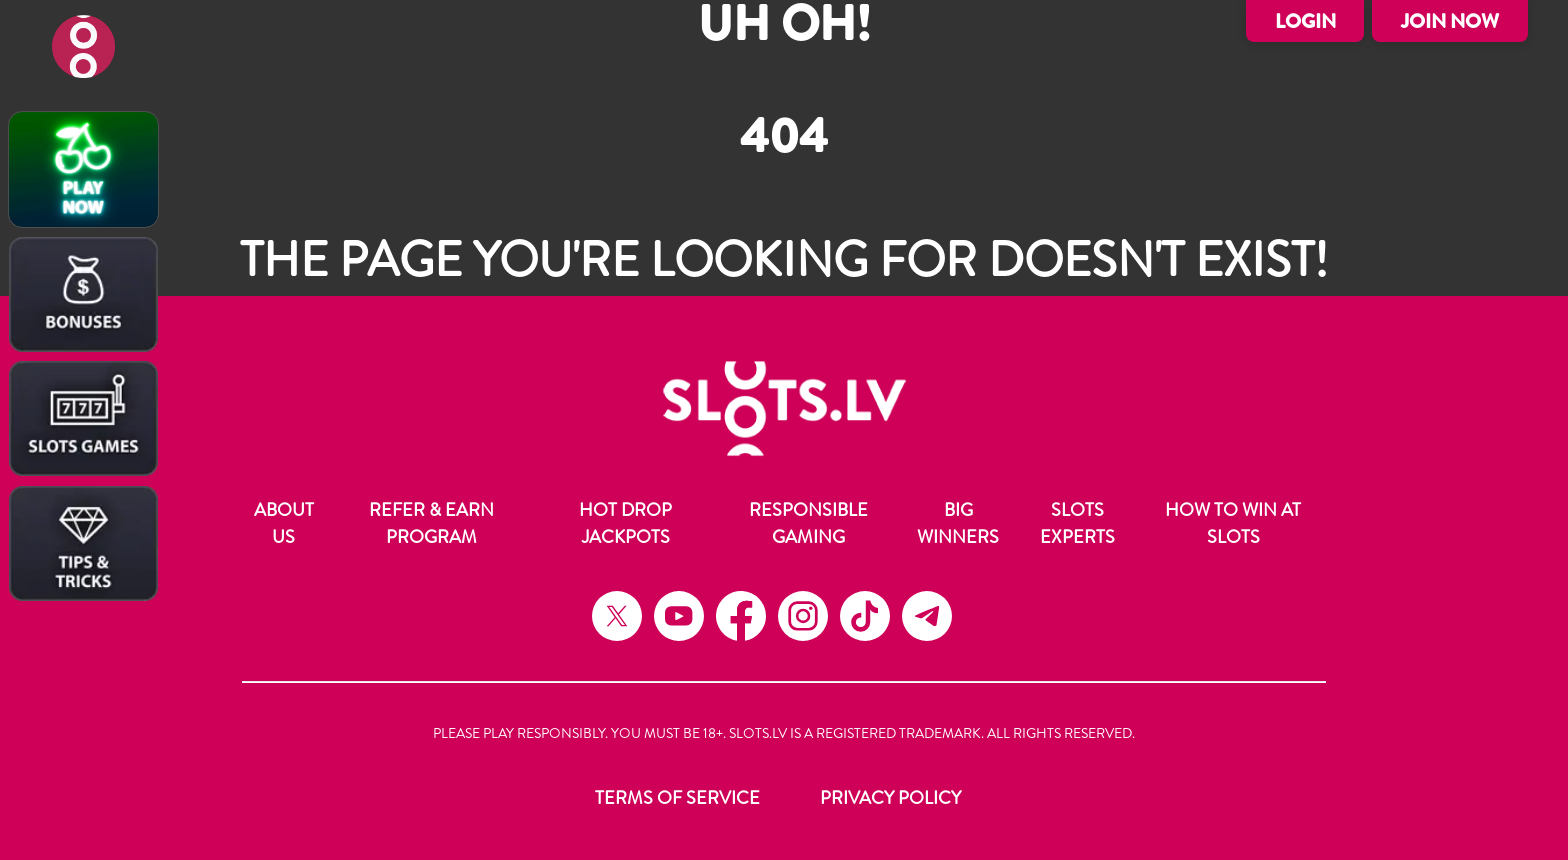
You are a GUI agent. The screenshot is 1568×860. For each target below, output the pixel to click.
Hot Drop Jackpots (625, 523)
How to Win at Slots (1233, 523)
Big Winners (958, 523)
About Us (284, 523)
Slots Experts (1077, 523)
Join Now (1450, 21)
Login (1305, 21)
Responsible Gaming (808, 523)
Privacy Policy (890, 798)
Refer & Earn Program (431, 523)
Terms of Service (677, 798)
